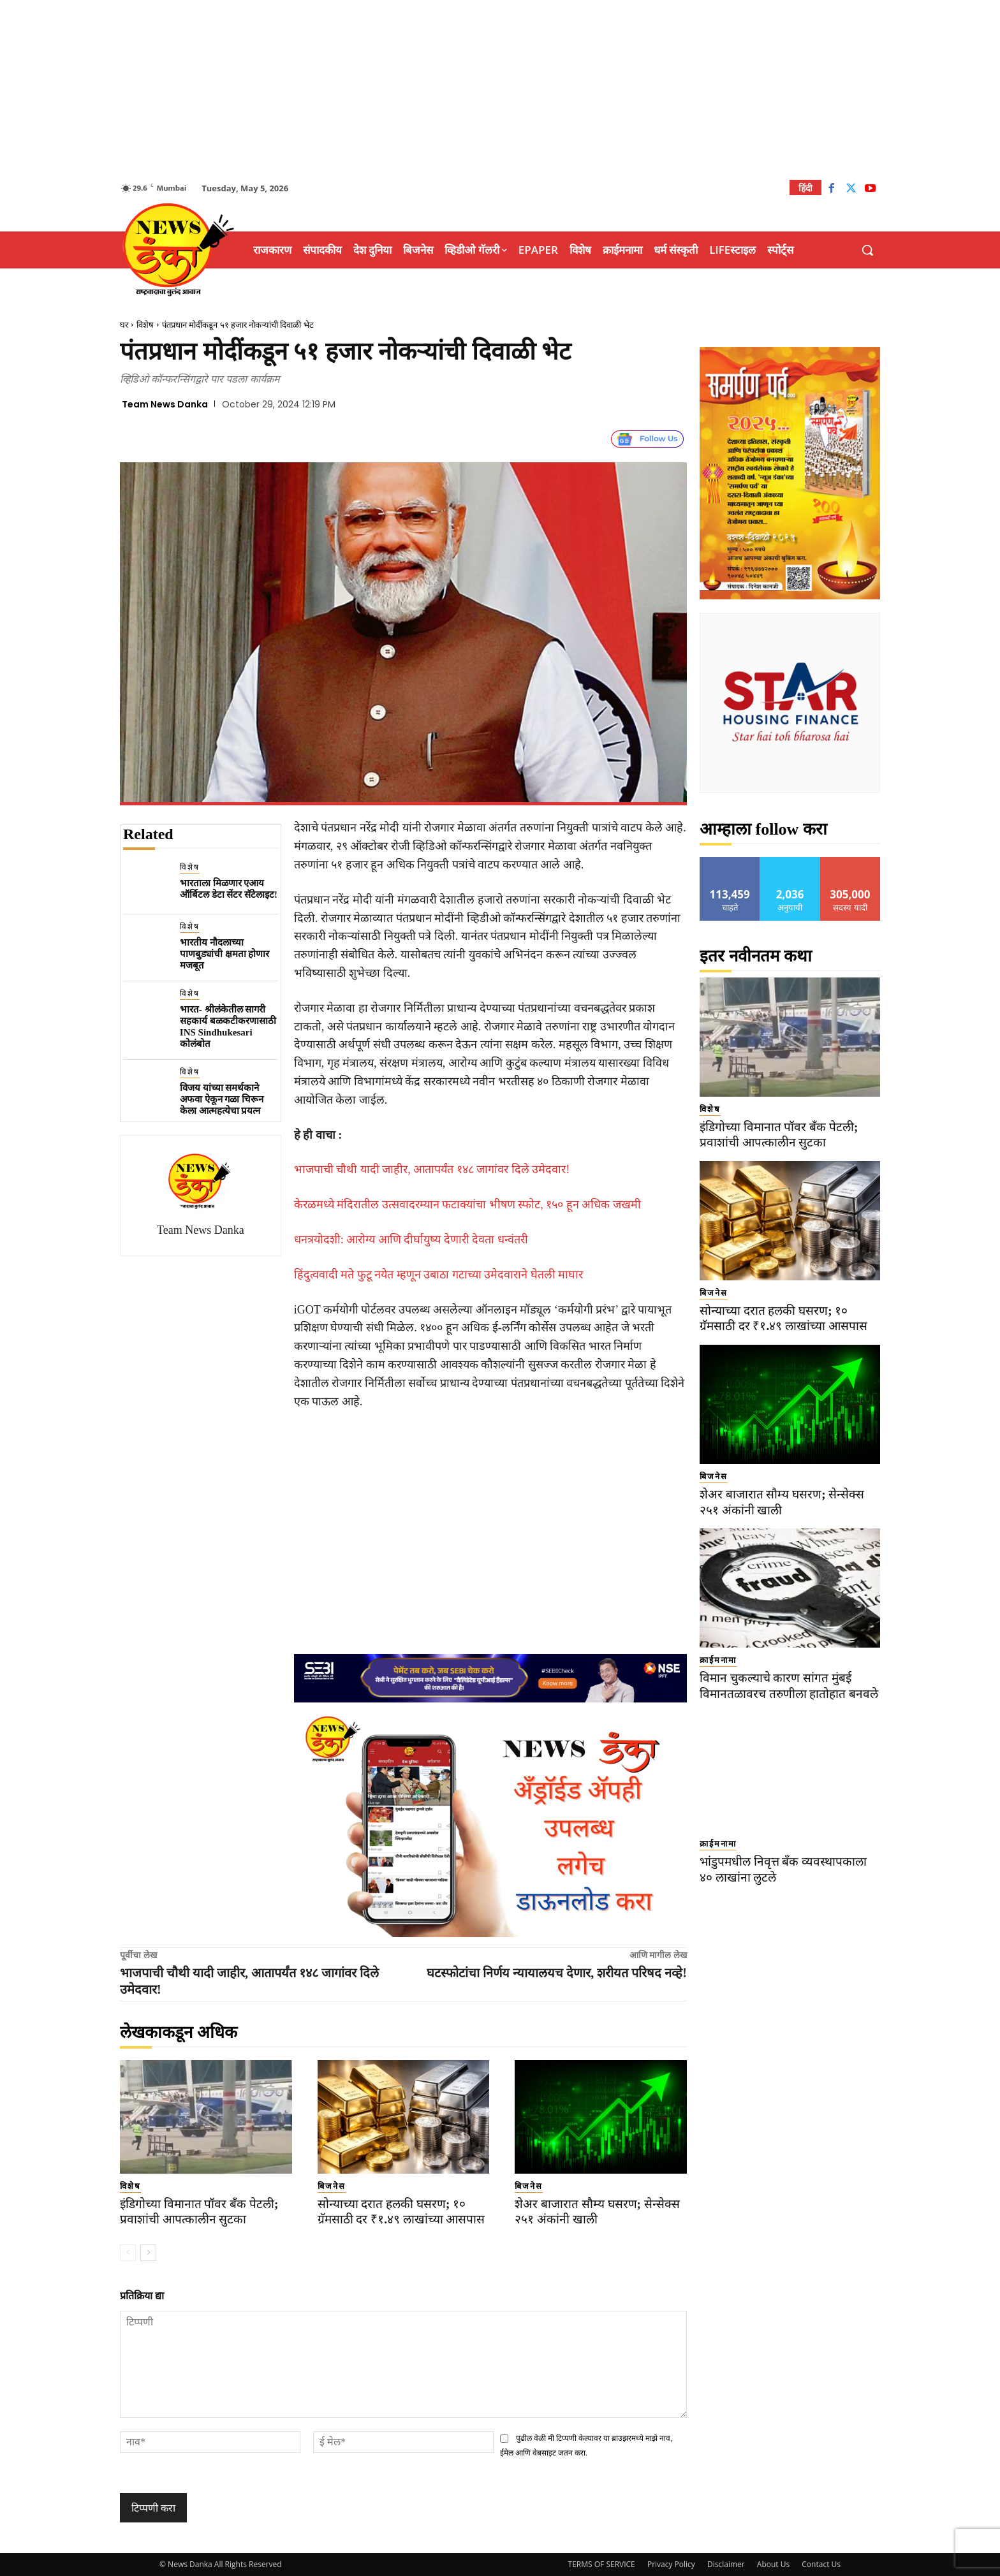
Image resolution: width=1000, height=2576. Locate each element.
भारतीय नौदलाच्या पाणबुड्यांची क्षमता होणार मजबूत (225, 953)
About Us (773, 2564)
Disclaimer (726, 2564)
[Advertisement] (500, 89)
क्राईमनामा (718, 1660)
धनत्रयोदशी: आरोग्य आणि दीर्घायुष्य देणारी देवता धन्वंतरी (411, 1239)
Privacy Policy (671, 2564)
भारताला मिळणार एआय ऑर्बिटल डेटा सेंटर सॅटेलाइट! (228, 889)
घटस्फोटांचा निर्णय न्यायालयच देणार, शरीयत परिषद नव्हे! (557, 1973)
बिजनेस (332, 2186)
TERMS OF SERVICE (601, 2564)
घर (124, 325)
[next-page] (148, 2252)
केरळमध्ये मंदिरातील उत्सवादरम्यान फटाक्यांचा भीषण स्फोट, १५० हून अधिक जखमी (467, 1204)
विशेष (145, 325)
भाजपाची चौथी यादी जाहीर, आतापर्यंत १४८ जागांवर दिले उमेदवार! (432, 1169)
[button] (867, 249)
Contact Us (821, 2564)
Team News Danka (165, 404)
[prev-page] (128, 2252)
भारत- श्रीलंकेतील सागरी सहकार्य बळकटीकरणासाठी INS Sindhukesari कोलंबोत (228, 1026)
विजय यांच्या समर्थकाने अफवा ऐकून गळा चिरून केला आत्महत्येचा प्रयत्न (221, 1099)
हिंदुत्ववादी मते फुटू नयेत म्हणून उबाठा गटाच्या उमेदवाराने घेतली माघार (439, 1274)
